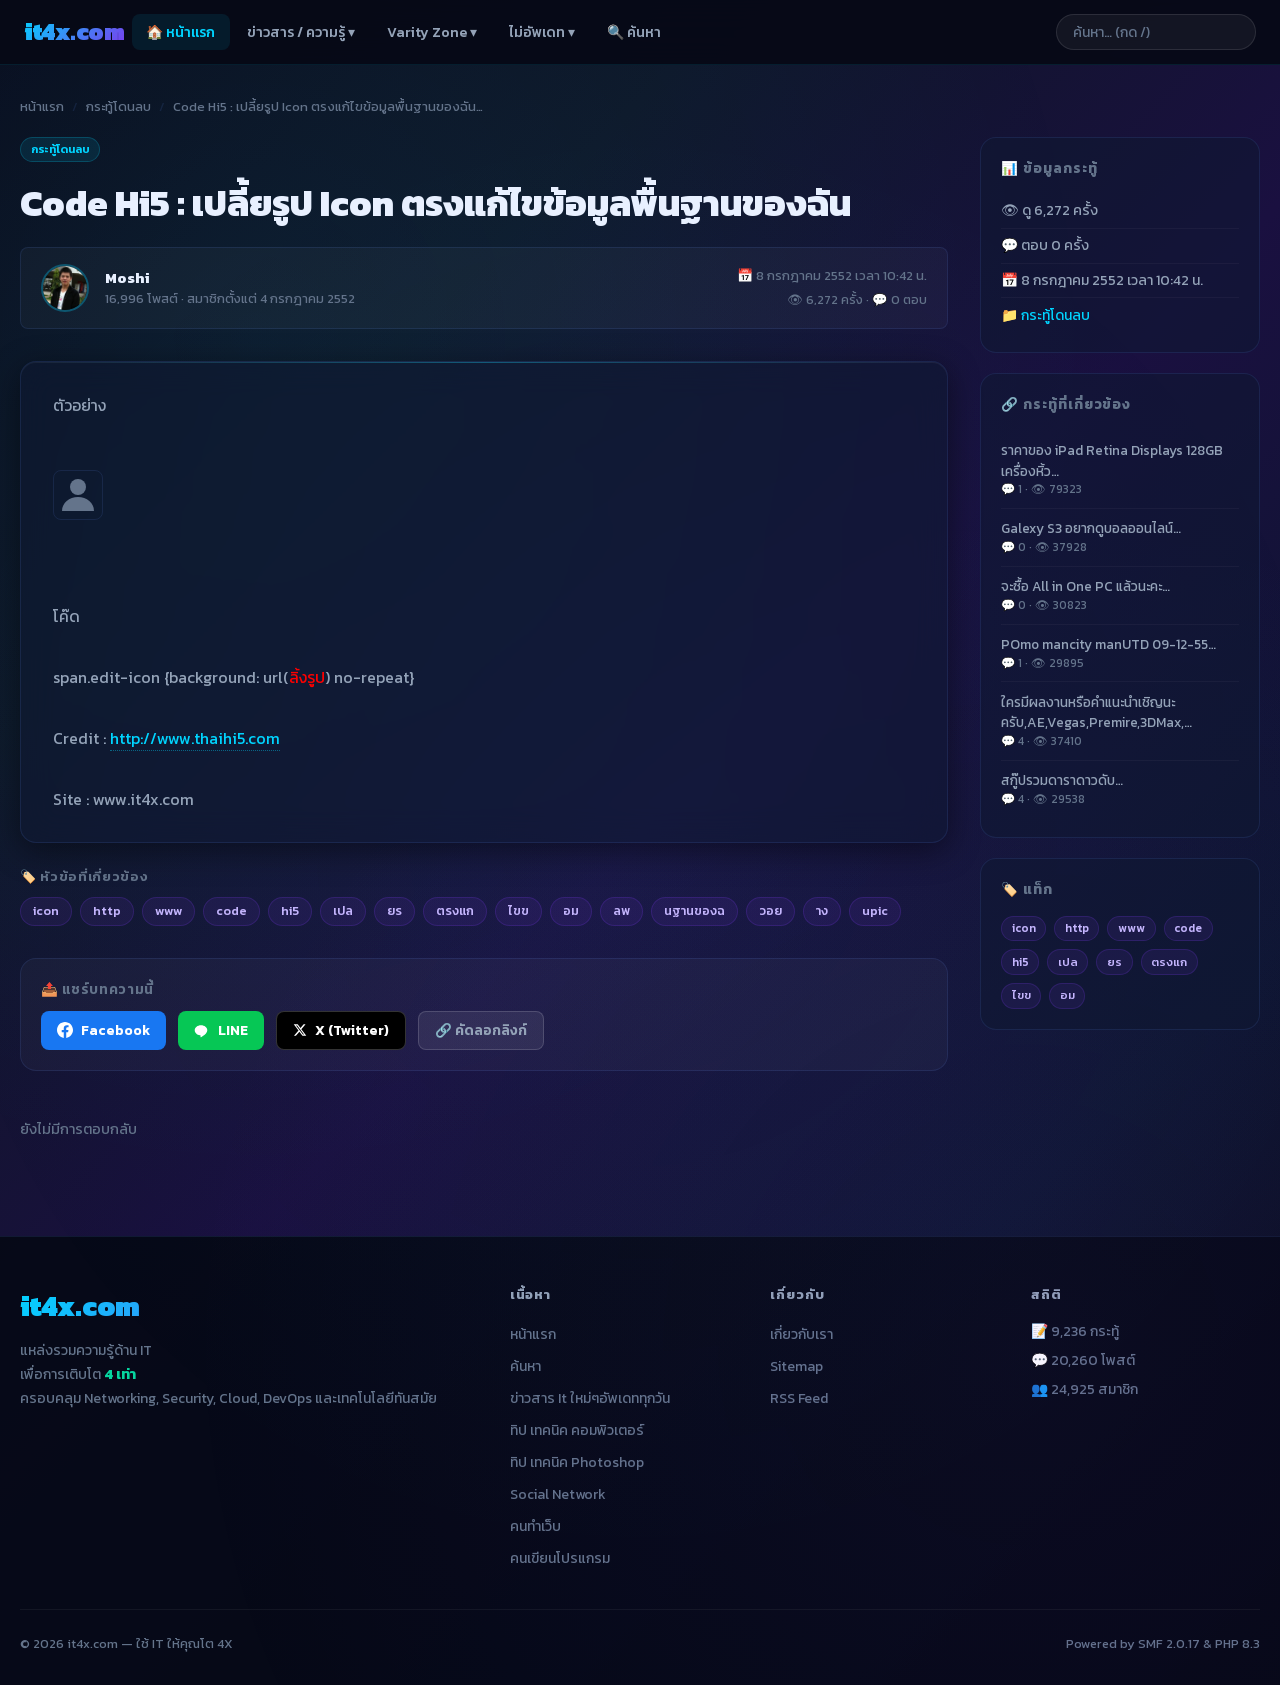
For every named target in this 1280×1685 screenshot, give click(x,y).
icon (1024, 928)
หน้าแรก (42, 106)
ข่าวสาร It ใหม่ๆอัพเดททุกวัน (590, 1398)
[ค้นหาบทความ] (1156, 32)
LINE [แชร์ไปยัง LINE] (221, 1030)
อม (1067, 995)
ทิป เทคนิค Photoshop (577, 1462)
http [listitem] (107, 910)
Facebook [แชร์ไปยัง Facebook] (103, 1030)
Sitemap (796, 1366)
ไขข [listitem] (518, 910)
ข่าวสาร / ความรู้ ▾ (301, 32)
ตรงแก (1169, 962)
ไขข (1021, 995)
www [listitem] (168, 910)
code (1188, 928)
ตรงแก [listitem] (455, 910)
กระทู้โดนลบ (118, 106)
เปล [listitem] (343, 910)
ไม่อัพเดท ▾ (542, 32)
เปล (1068, 962)
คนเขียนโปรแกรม (560, 1558)
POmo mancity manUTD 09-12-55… (1120, 653)
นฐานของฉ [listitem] (694, 910)
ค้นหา (525, 1366)
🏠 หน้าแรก (180, 32)
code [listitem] (231, 910)
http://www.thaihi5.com (195, 738)
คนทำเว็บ (535, 1526)
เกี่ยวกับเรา (801, 1334)
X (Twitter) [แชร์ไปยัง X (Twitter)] (341, 1030)
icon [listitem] (46, 910)
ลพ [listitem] (621, 910)
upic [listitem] (875, 910)
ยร (1114, 962)
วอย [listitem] (770, 910)
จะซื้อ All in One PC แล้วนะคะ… (1120, 595)
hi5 (1020, 962)
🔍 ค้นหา (634, 32)
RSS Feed (799, 1398)
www (1131, 928)
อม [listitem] (571, 910)
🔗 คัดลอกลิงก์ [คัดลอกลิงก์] (481, 1030)
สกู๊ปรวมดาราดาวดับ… (1120, 789)
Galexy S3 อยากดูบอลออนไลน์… (1120, 537)
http (1077, 928)
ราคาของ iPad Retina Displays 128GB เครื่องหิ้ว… (1120, 469)
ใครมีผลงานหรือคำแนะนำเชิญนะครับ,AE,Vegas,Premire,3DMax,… (1120, 721)
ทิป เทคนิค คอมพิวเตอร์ (577, 1430)
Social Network (558, 1494)
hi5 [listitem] (290, 910)
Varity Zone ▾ (432, 32)
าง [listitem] (822, 910)
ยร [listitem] (394, 910)
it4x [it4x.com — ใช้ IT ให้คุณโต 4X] (74, 31)
